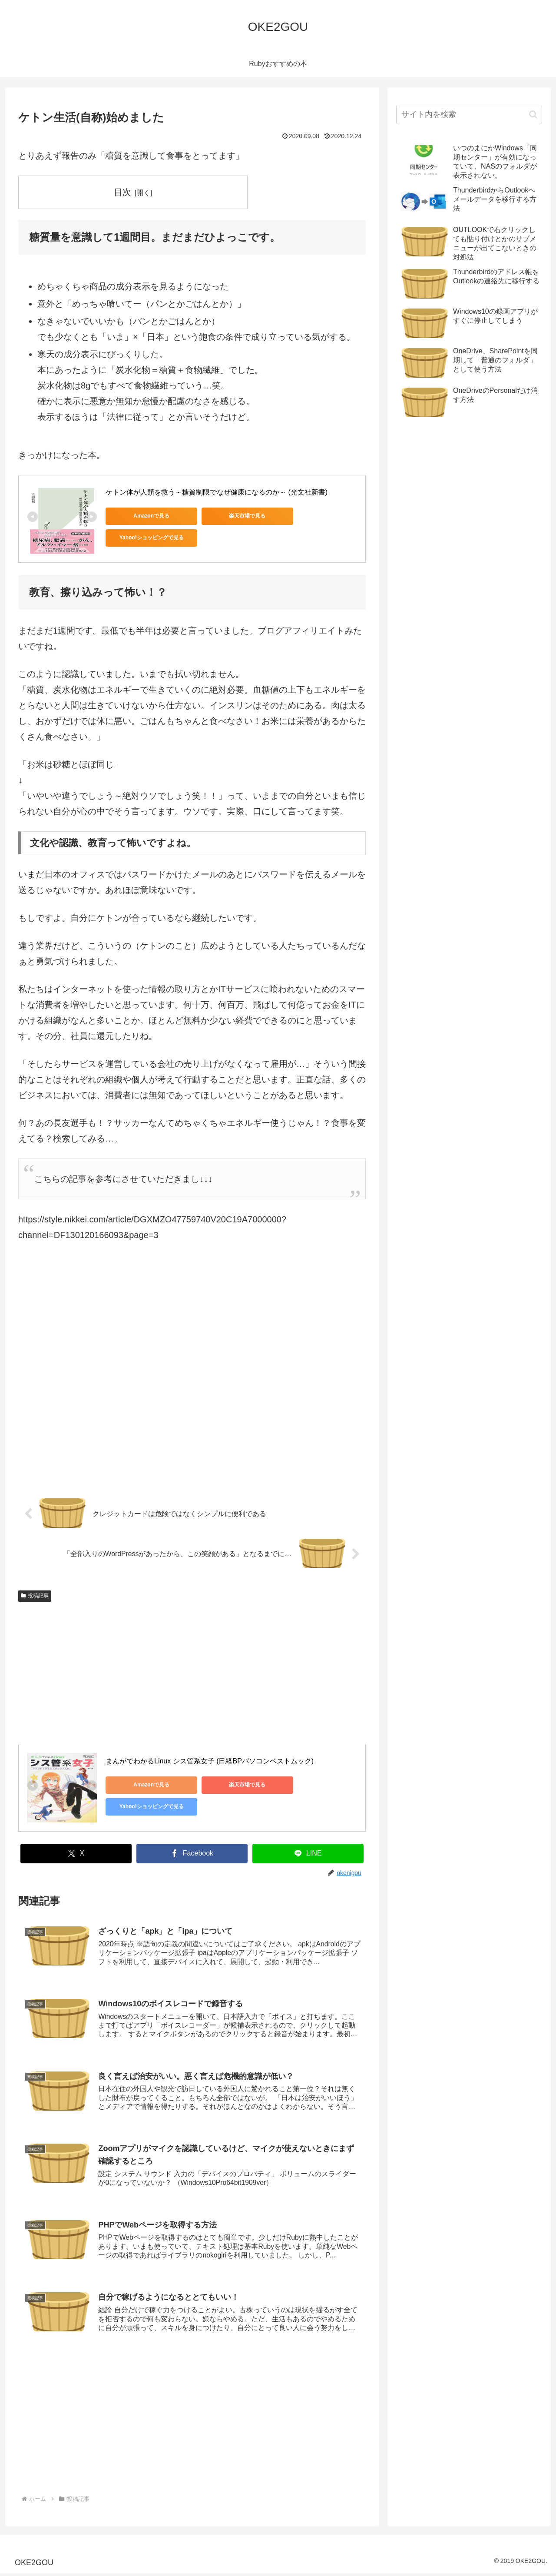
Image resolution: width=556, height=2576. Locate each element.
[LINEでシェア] (308, 1853)
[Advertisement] (192, 1373)
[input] (469, 114)
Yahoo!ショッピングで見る (310, 516)
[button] (533, 115)
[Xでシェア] (76, 1853)
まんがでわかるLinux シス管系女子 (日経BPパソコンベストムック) (210, 1760)
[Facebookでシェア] (192, 1853)
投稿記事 (35, 1595)
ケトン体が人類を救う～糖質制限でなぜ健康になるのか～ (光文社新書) (217, 492)
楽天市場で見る (227, 516)
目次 (123, 192)
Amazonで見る (145, 516)
